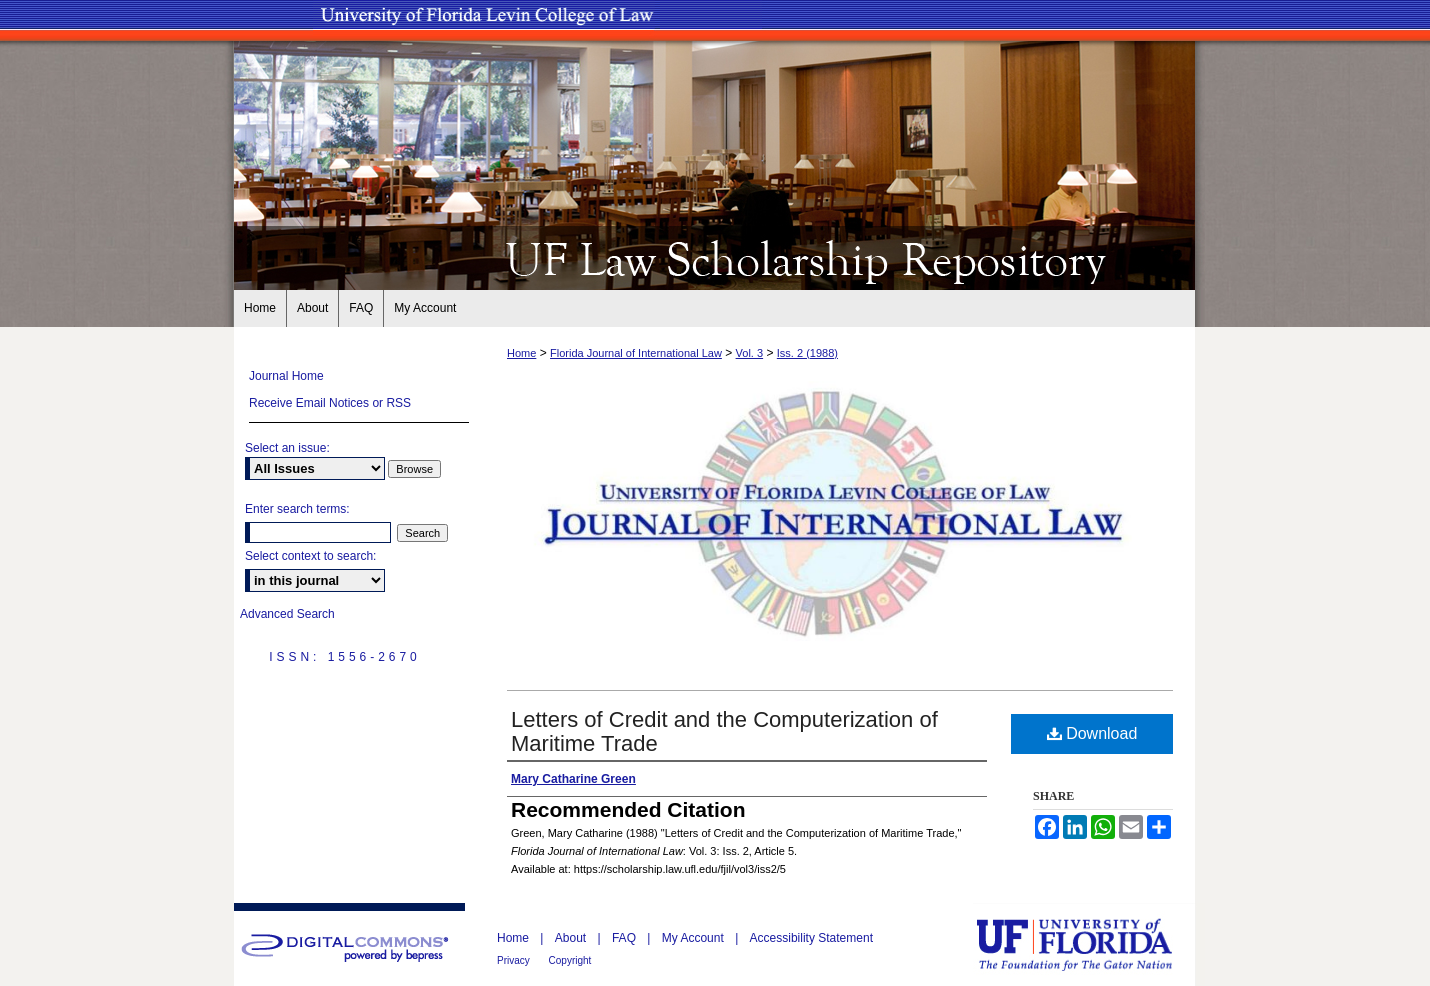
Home (521, 353)
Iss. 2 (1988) (807, 353)
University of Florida (1089, 944)
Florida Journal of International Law (636, 353)
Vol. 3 (750, 353)
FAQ (625, 938)
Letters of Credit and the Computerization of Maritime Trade (724, 731)
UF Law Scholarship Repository (715, 258)
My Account (694, 938)
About (572, 938)
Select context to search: (310, 556)
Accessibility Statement (811, 938)
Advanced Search (287, 614)
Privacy (515, 960)
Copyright (570, 960)
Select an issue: (287, 448)
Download (1092, 733)
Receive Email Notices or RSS (330, 403)
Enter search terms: (297, 509)
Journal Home (286, 376)
